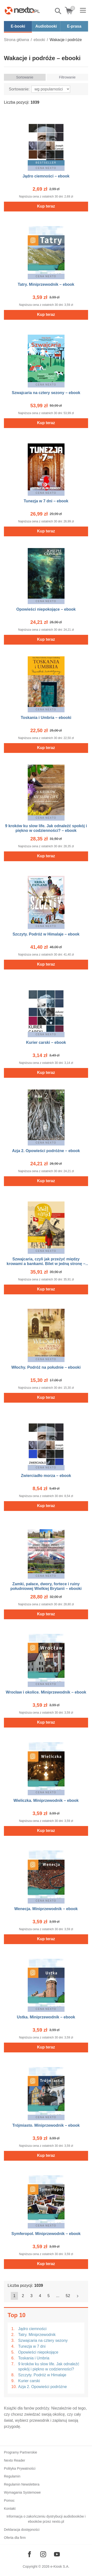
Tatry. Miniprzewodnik (37, 2335)
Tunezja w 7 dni (31, 2346)
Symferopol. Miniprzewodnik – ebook (46, 2234)
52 (68, 2296)
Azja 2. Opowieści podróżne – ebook (46, 1151)
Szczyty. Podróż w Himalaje (42, 2375)
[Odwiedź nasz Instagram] (43, 2554)
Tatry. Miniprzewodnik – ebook (46, 284)
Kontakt (9, 2508)
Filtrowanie (67, 77)
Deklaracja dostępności (21, 2530)
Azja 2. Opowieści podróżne (42, 2387)
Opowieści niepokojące (38, 2352)
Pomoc (9, 2500)
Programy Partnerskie (20, 2452)
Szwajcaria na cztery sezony (43, 2340)
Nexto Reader (14, 2460)
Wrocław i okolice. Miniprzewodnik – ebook (46, 1692)
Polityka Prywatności (19, 2468)
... (57, 2296)
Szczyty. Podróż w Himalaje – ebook (46, 934)
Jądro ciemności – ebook (46, 176)
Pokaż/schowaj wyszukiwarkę (58, 11)
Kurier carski (29, 2381)
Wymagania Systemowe (22, 2492)
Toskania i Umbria (33, 2358)
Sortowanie (24, 77)
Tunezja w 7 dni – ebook (46, 501)
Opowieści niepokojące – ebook (46, 609)
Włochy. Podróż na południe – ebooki (45, 1367)
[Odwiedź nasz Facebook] (29, 2554)
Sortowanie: (19, 89)
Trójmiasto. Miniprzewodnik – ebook (46, 2125)
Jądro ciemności (32, 2329)
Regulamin (12, 2476)
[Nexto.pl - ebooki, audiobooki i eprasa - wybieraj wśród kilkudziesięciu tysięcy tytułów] (22, 10)
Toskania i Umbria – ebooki (46, 718)
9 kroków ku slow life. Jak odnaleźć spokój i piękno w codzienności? (48, 2366)
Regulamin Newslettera (21, 2484)
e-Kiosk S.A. (60, 2566)
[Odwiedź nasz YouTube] (57, 2554)
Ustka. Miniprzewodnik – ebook (46, 2017)
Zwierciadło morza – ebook (46, 1476)
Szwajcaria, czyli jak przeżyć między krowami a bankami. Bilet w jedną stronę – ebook (46, 1263)
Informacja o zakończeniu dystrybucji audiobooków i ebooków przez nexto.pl (45, 2518)
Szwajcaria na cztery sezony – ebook (46, 393)
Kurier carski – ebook (46, 1042)
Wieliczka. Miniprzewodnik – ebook (46, 1800)
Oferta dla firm (15, 2538)
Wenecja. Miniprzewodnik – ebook (46, 1909)
